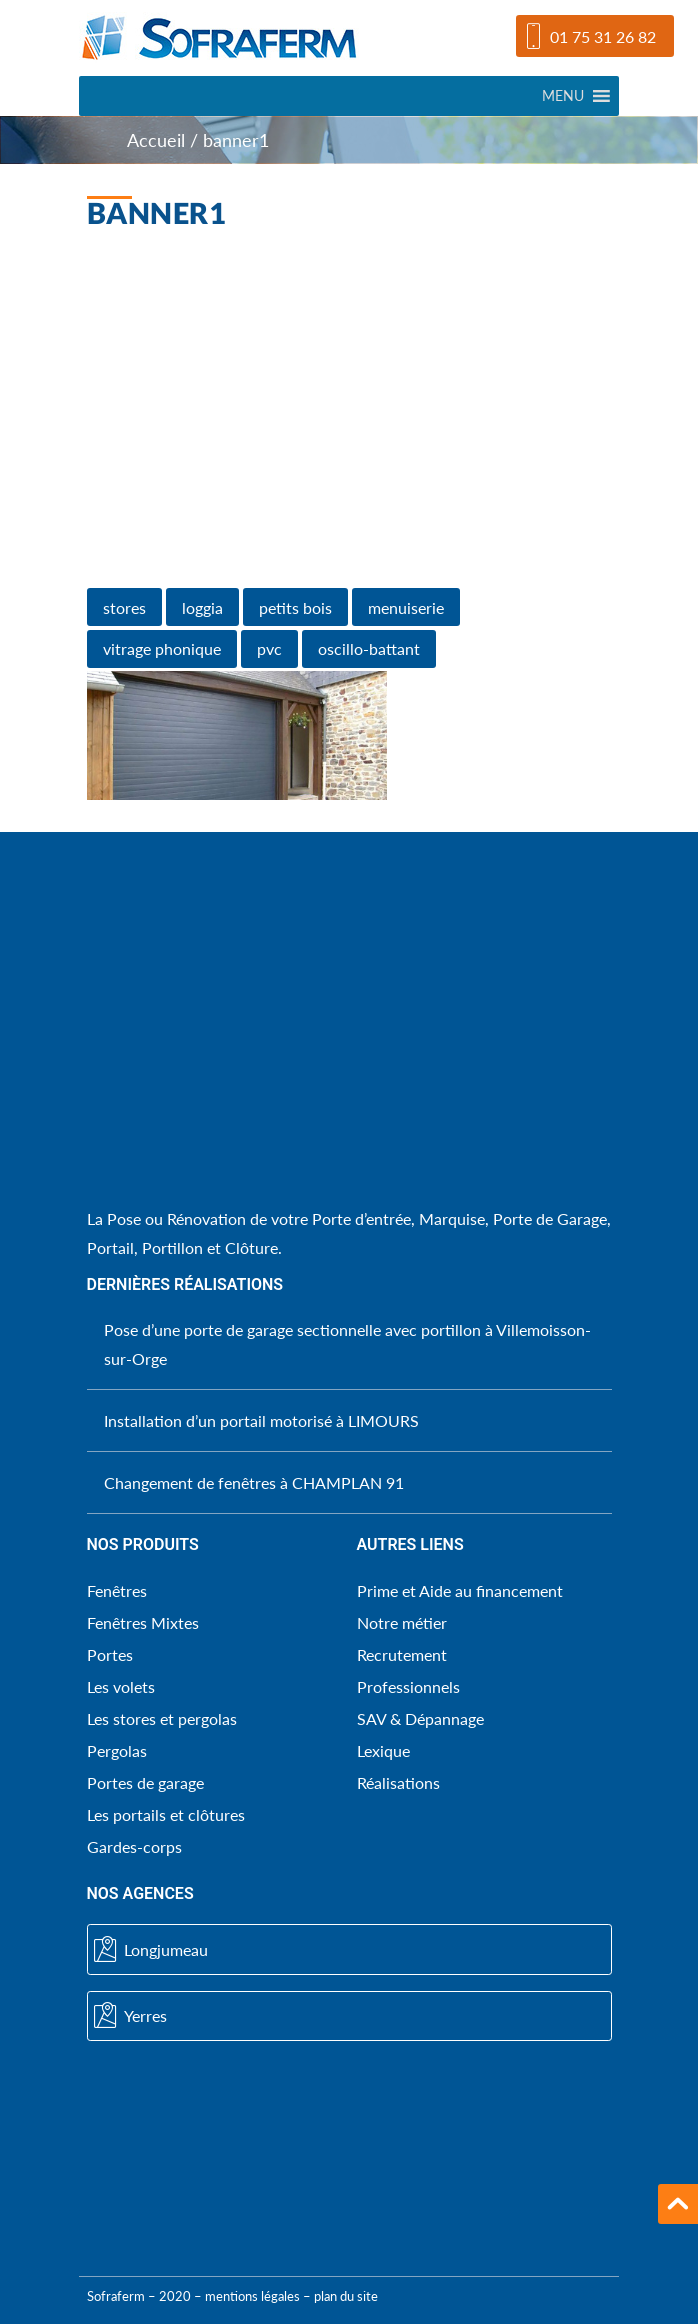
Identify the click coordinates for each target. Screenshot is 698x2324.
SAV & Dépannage (420, 1718)
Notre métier (402, 1622)
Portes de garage (145, 1782)
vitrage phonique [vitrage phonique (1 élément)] (162, 648)
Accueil (156, 140)
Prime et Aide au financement (460, 1590)
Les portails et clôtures (166, 1814)
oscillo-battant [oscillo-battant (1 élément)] (369, 648)
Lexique (383, 1750)
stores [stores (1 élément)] (124, 607)
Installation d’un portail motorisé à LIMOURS (261, 1420)
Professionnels (408, 1686)
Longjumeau (151, 1950)
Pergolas (117, 1750)
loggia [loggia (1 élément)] (202, 607)
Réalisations (398, 1782)
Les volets (121, 1686)
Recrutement (402, 1654)
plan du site (346, 2296)
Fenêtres (117, 1590)
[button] (563, 96)
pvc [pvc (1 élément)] (269, 648)
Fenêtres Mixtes (143, 1622)
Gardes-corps (134, 1846)
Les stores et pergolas (162, 1718)
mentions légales (252, 2296)
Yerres (130, 2016)
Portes (110, 1654)
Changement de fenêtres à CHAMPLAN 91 (254, 1482)
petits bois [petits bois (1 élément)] (295, 607)
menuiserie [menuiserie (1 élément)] (406, 607)
